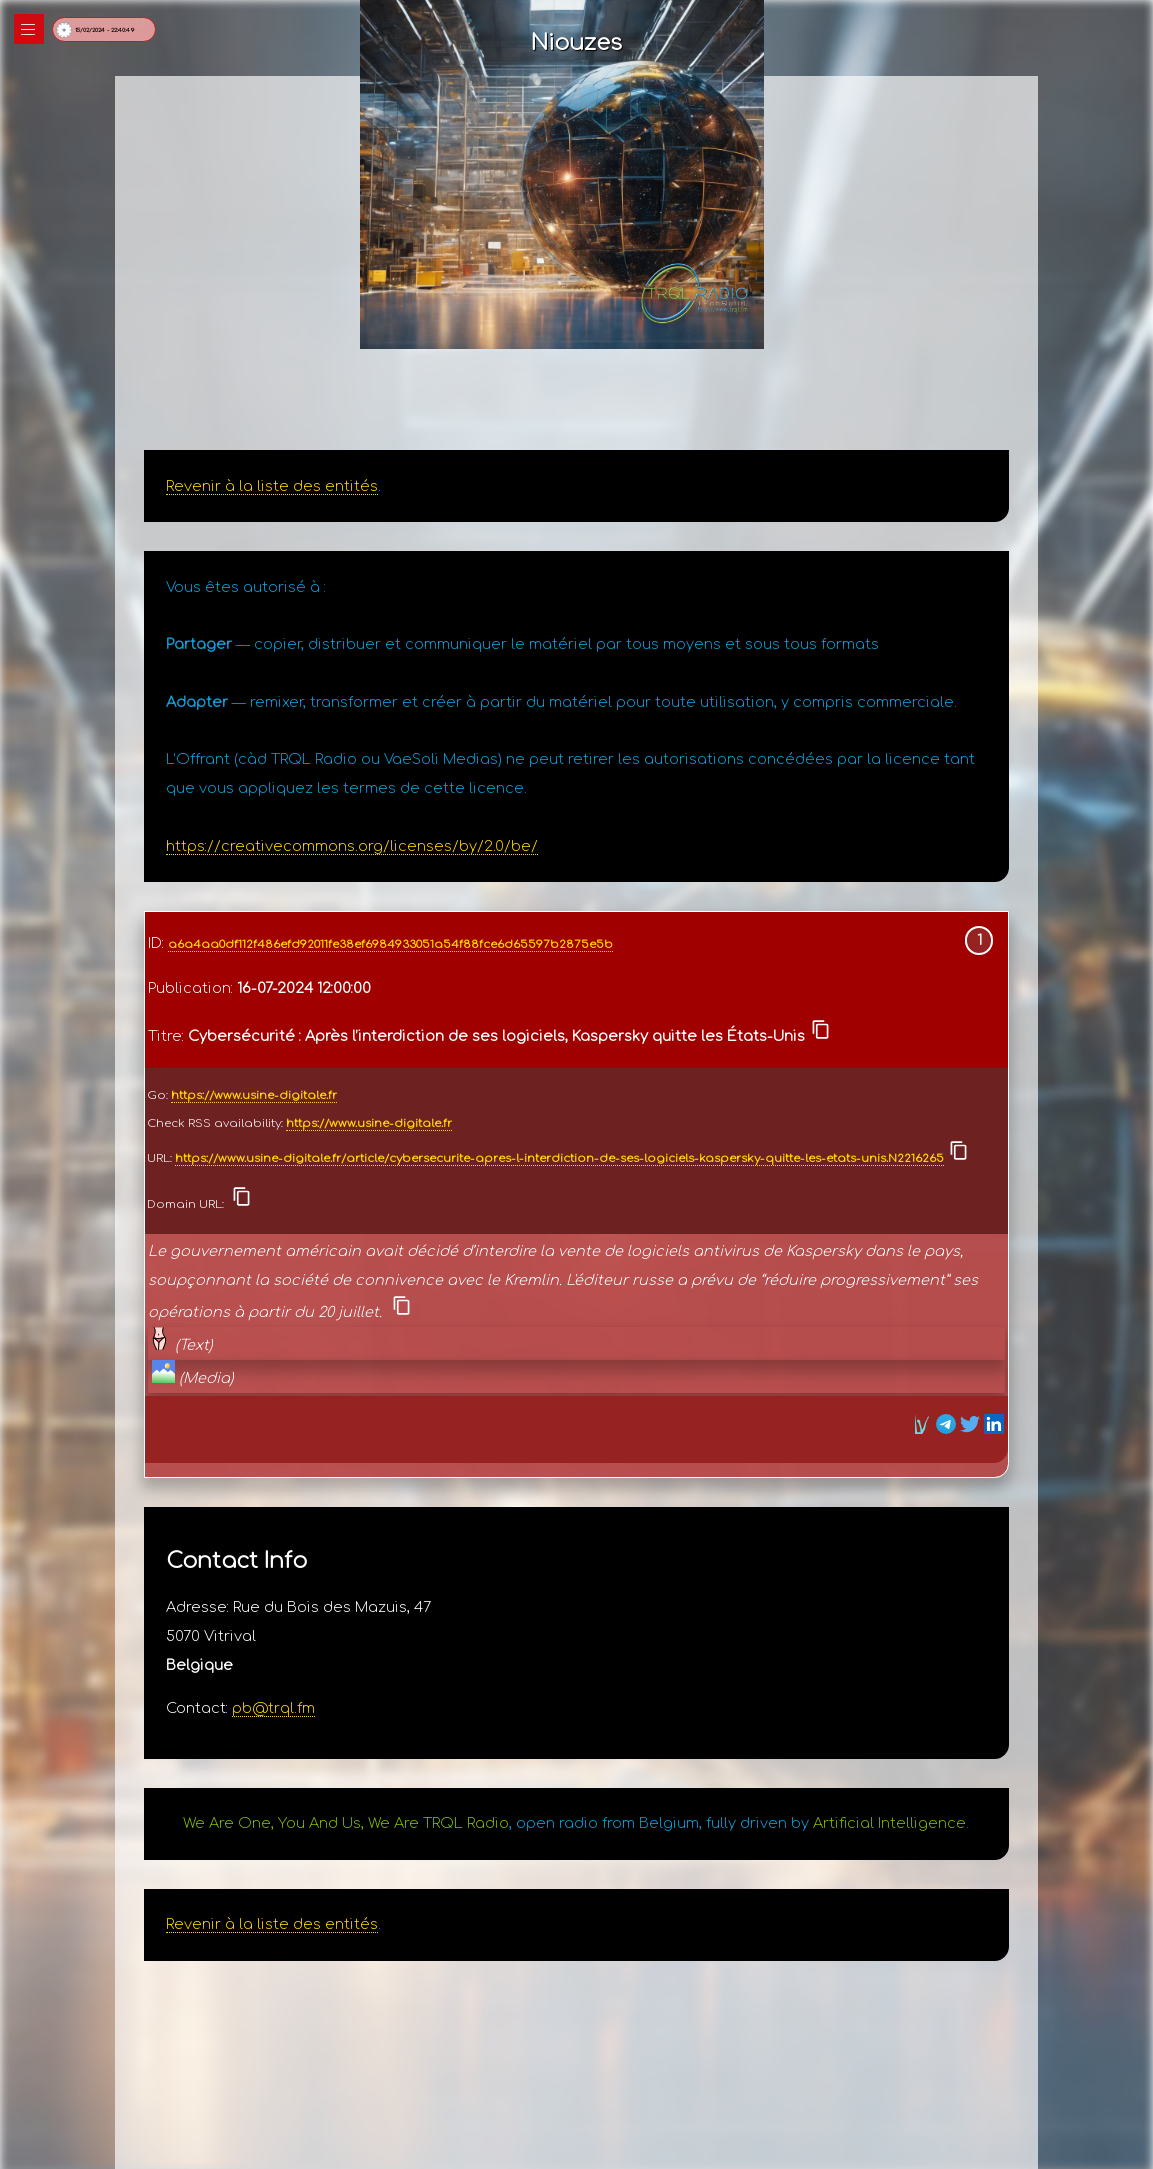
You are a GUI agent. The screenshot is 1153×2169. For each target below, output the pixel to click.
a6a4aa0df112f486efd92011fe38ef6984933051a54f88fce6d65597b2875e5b (390, 944)
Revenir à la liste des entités (272, 486)
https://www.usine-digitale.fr (254, 1095)
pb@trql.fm (273, 1708)
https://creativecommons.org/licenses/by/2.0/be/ (352, 846)
